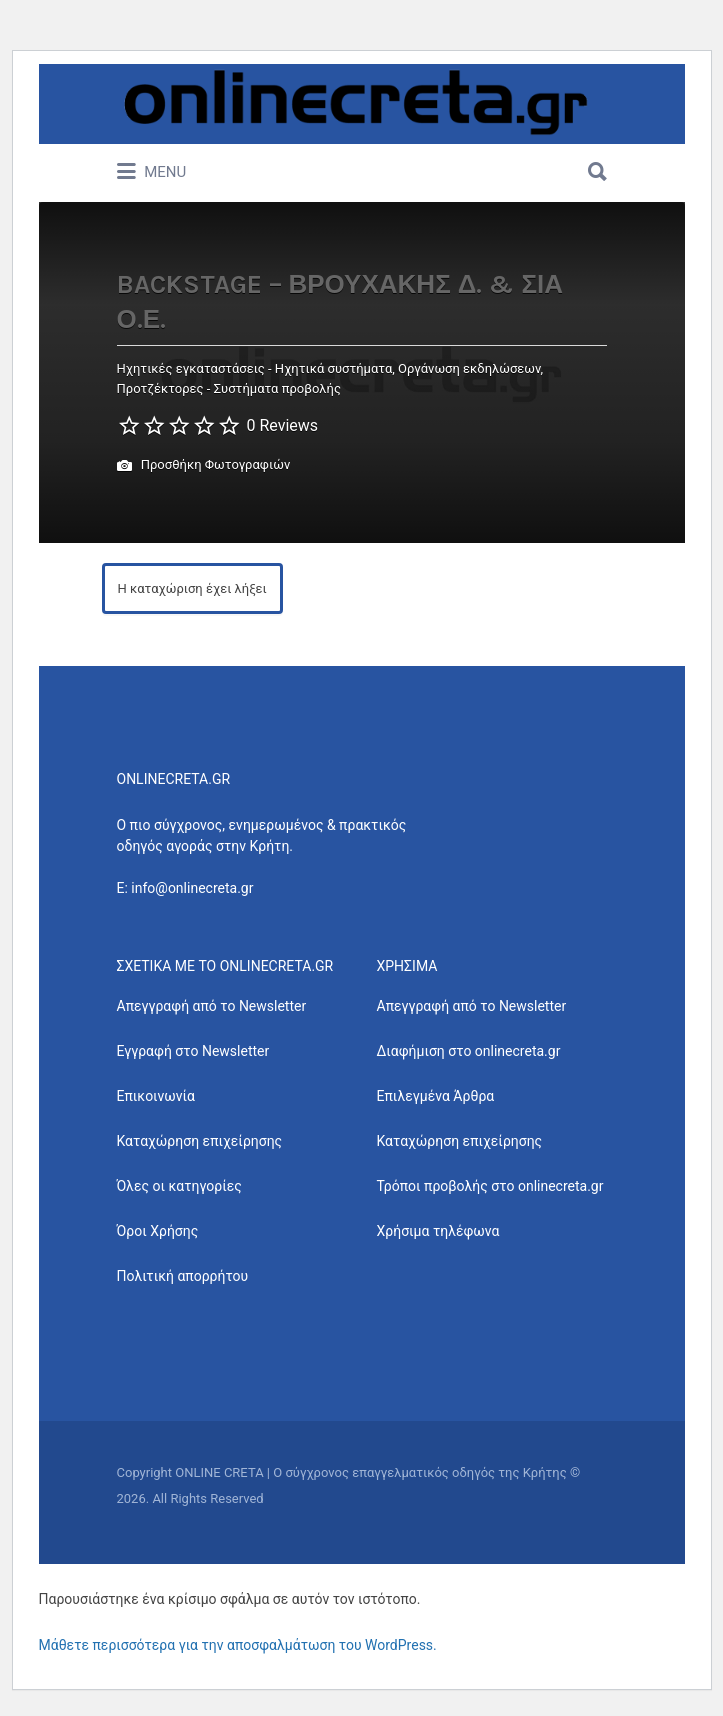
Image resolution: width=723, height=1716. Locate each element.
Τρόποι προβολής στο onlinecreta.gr (490, 1186)
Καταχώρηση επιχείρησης (200, 1141)
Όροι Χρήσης (158, 1231)
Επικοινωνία (156, 1096)
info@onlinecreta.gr (192, 888)
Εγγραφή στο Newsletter (193, 1051)
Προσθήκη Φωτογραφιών (204, 466)
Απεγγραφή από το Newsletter (212, 1006)
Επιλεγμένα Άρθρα (436, 1096)
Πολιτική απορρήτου (183, 1276)
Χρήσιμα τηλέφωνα (438, 1231)
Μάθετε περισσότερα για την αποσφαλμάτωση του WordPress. (238, 1645)
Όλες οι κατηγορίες (179, 1186)
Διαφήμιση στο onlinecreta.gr (469, 1051)
